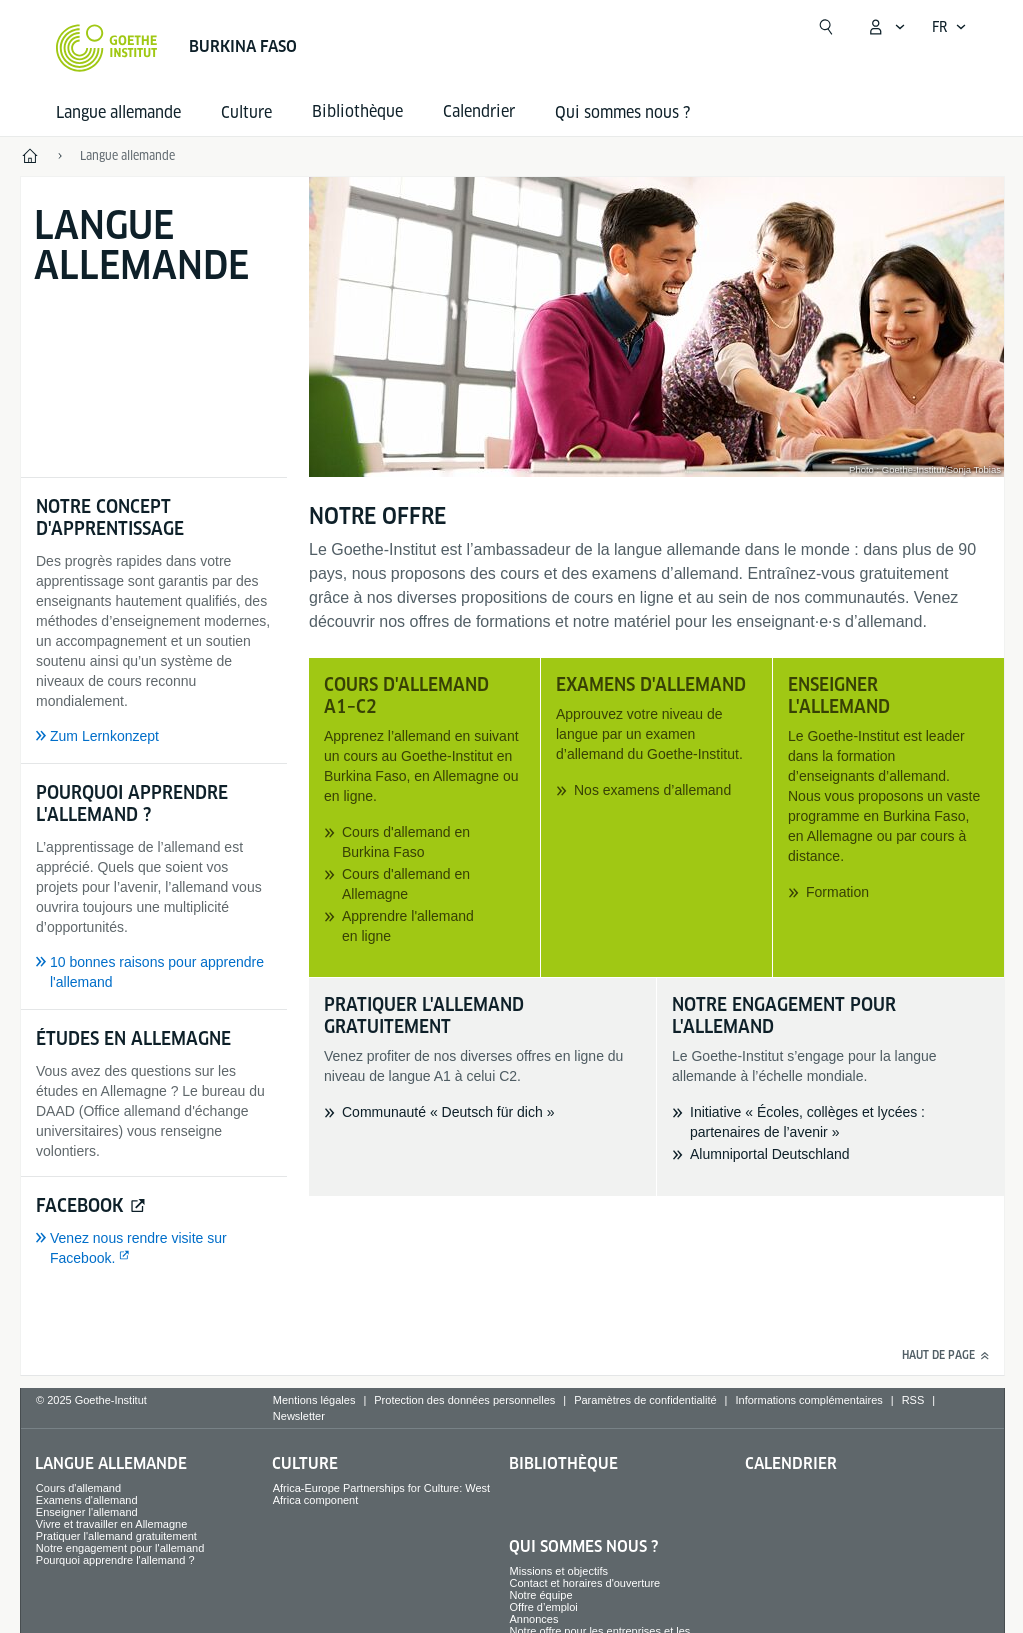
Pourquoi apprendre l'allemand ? (115, 1560)
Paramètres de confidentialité (645, 1400)
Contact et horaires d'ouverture (585, 1583)
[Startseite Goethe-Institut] (106, 48)
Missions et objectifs (559, 1571)
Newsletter (299, 1416)
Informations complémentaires (808, 1400)
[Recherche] (826, 27)
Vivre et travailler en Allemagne (111, 1524)
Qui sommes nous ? (622, 112)
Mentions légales (314, 1400)
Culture (246, 112)
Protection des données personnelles (464, 1400)
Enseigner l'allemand (87, 1512)
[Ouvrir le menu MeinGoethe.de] (886, 27)
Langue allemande (118, 112)
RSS (913, 1400)
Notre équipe (541, 1595)
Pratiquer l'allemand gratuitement (116, 1536)
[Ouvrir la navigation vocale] (949, 27)
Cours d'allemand (78, 1488)
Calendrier (791, 1463)
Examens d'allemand (87, 1500)
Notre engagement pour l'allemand (120, 1548)
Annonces (534, 1619)
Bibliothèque (563, 1463)
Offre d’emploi (544, 1607)
